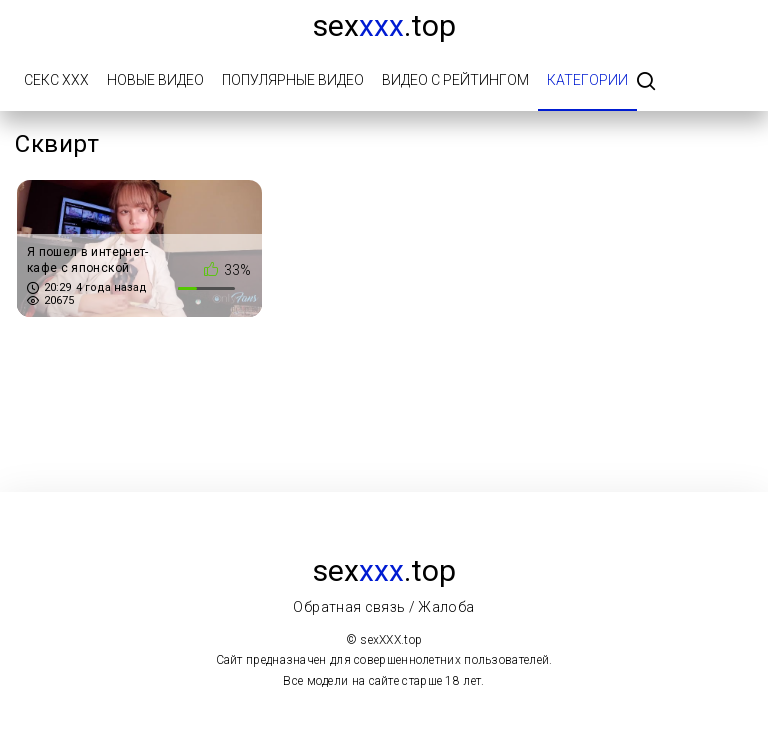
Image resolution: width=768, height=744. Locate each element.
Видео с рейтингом (455, 80)
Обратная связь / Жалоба (383, 607)
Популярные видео (293, 80)
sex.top (384, 25)
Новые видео (155, 80)
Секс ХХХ (56, 80)
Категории (587, 80)
